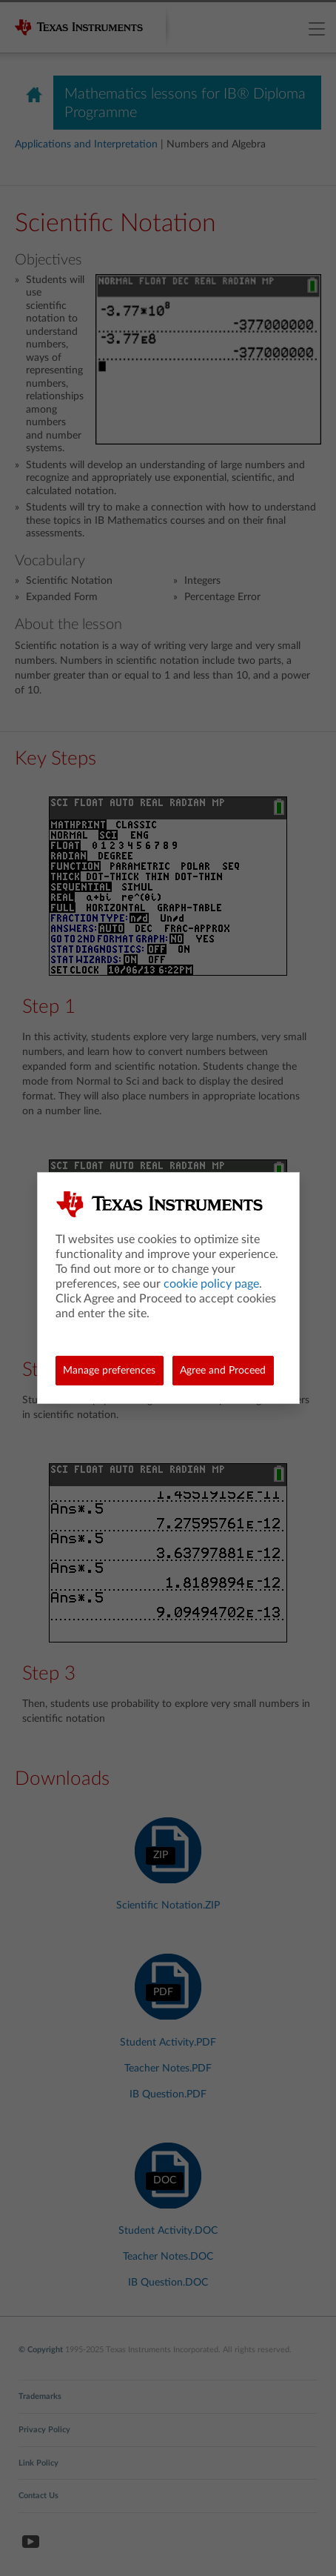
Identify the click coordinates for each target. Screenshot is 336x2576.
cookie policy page (211, 1284)
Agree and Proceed (223, 1370)
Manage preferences (109, 1370)
